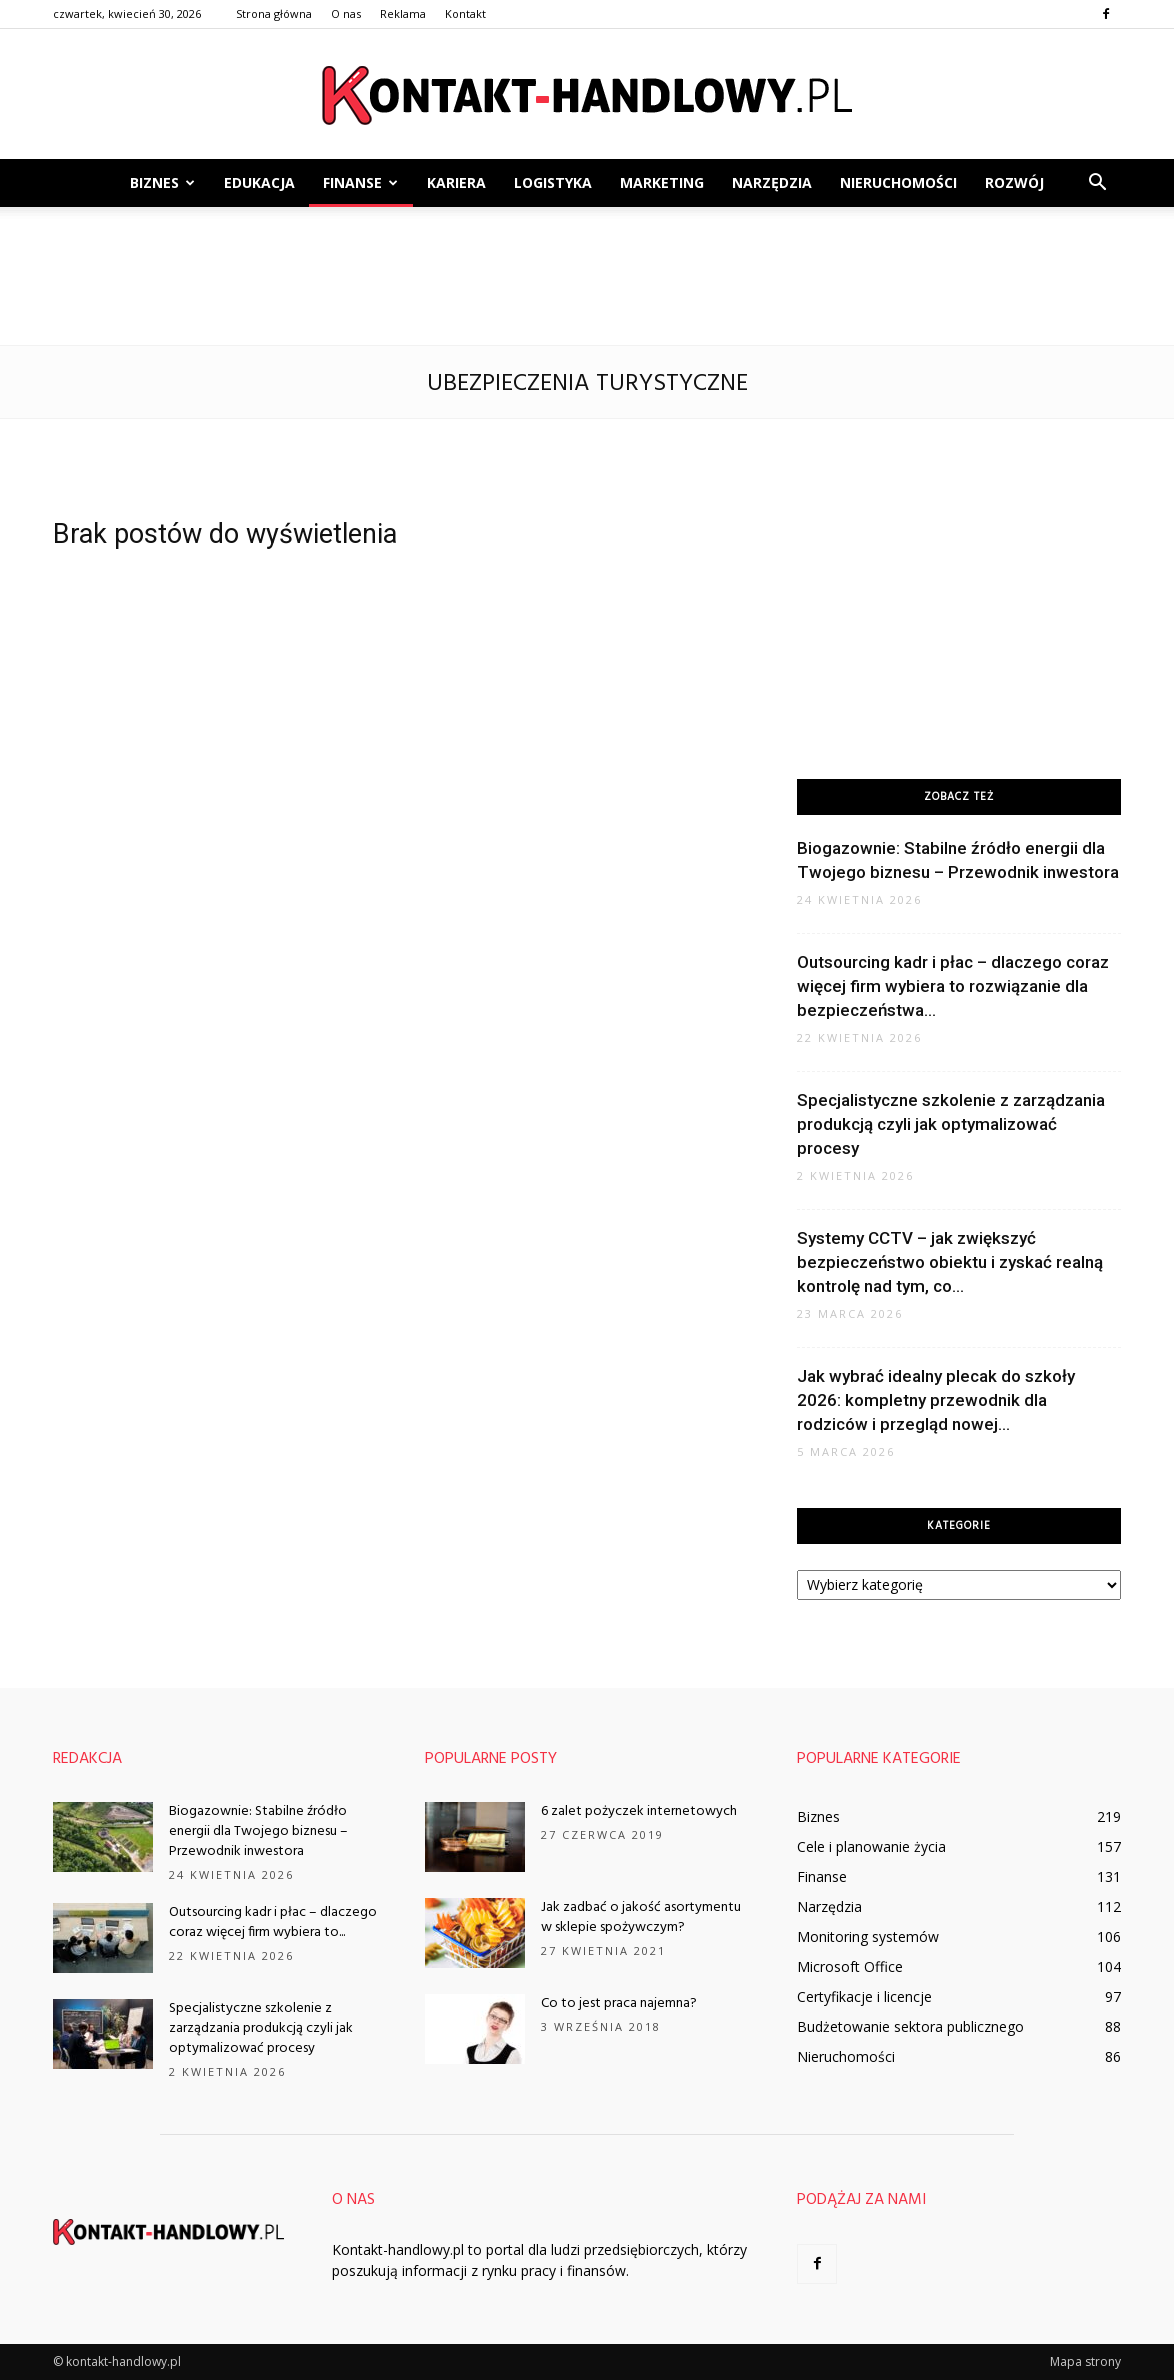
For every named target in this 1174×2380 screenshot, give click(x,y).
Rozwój (1014, 182)
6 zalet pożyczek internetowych (639, 1811)
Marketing (662, 182)
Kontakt (465, 13)
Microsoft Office (850, 1966)
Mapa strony (1085, 2361)
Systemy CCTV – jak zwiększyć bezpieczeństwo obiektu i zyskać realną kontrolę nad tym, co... (950, 1262)
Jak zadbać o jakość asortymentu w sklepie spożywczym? (641, 1917)
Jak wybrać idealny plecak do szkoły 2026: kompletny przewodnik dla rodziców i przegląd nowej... (936, 1400)
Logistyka (553, 182)
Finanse (360, 182)
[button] (1097, 183)
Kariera (456, 182)
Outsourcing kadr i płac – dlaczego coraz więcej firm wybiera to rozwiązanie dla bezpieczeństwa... (953, 986)
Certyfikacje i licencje (864, 1996)
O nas (346, 13)
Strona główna (274, 13)
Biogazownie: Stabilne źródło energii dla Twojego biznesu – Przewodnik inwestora (258, 1831)
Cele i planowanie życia (871, 1846)
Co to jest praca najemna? (619, 2003)
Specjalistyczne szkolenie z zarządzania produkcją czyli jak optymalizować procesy (951, 1124)
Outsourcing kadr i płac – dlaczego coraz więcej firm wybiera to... (273, 1922)
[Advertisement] (587, 276)
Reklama (403, 13)
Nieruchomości (898, 182)
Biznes (162, 182)
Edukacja (259, 182)
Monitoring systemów (868, 1936)
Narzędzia (772, 182)
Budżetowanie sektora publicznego (910, 2026)
